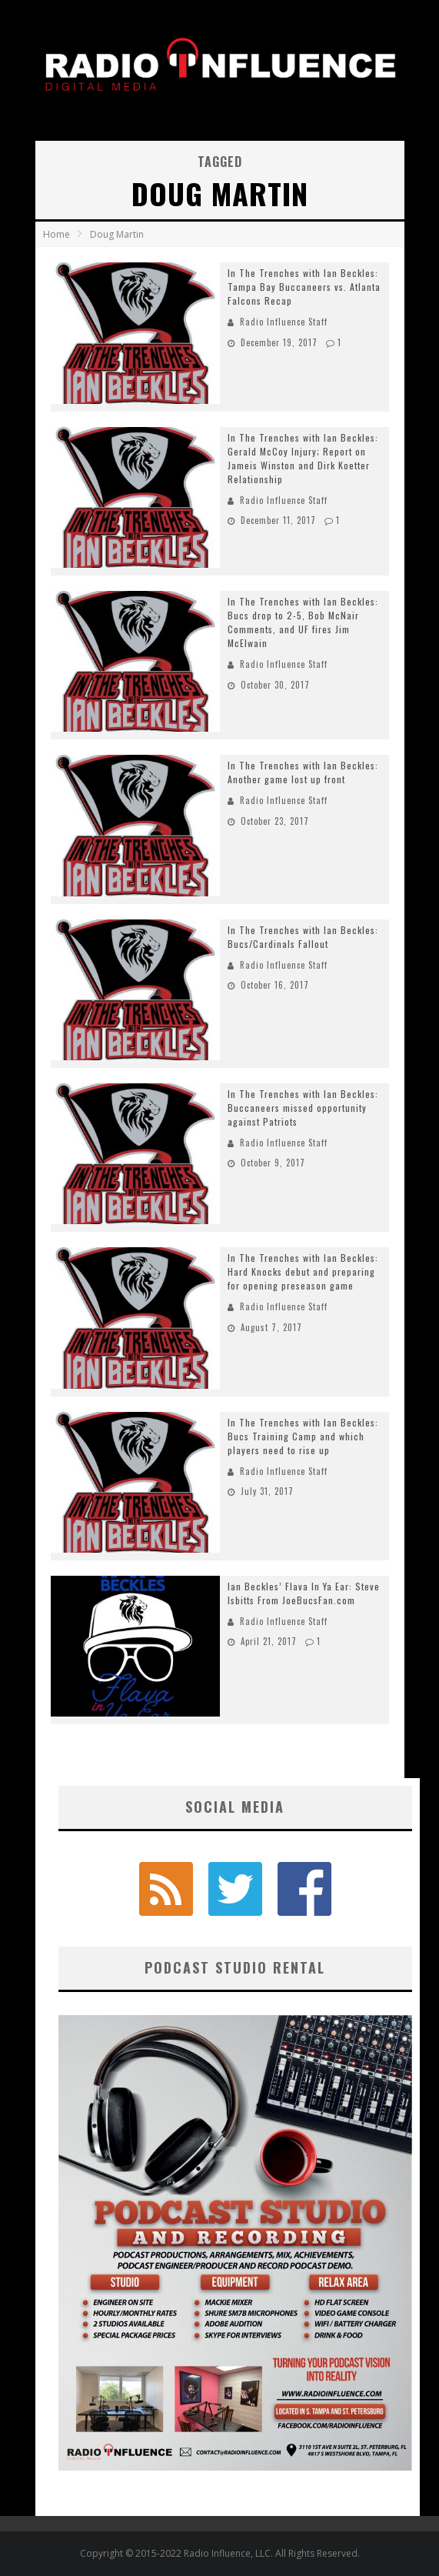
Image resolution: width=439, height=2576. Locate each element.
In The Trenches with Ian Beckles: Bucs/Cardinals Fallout (303, 936)
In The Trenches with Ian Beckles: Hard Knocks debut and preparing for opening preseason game (303, 1271)
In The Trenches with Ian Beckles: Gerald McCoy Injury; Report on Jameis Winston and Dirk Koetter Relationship (303, 458)
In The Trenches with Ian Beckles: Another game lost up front (303, 772)
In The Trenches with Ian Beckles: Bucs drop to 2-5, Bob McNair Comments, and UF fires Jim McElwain (303, 622)
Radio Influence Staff (284, 321)
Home (56, 234)
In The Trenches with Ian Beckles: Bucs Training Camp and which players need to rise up (303, 1436)
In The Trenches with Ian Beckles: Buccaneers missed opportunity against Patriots (303, 1107)
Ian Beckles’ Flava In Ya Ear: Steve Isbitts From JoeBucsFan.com (304, 1593)
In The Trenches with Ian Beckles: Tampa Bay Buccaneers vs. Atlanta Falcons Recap (304, 286)
